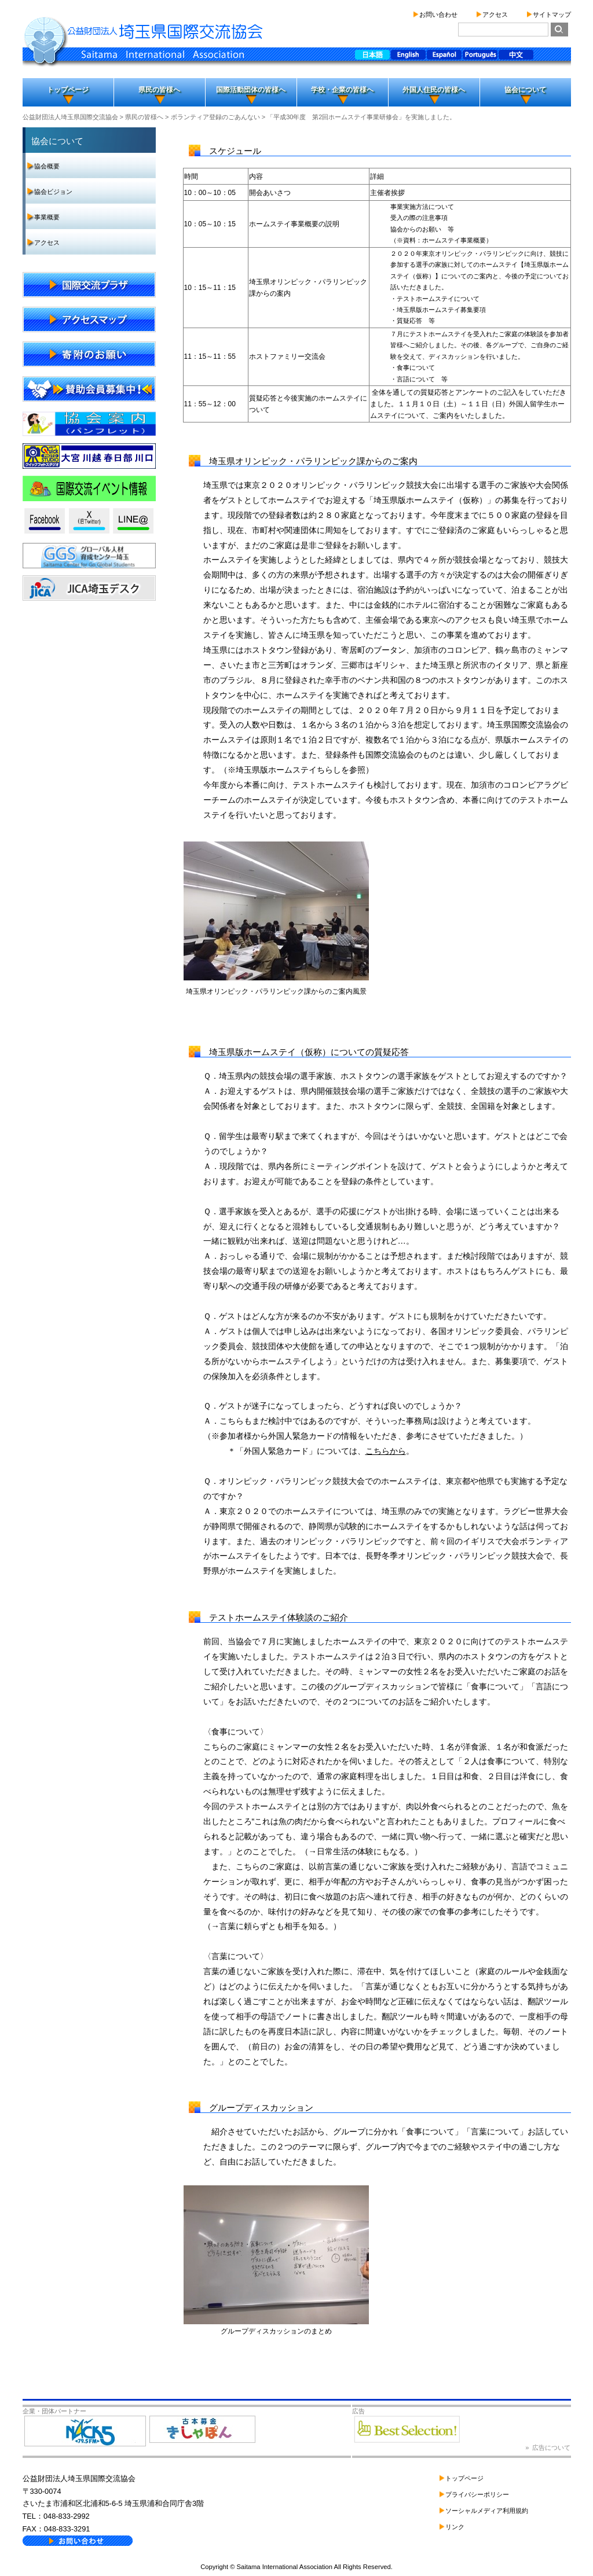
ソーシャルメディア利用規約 (486, 2510)
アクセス (495, 14)
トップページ (68, 90)
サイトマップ (552, 14)
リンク (454, 2526)
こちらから (385, 1451)
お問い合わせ (438, 14)
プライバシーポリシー (477, 2494)
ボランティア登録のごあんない (215, 116)
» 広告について (547, 2447)
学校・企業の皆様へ (342, 90)
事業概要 (47, 217)
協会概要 (47, 166)
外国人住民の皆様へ (433, 90)
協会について (525, 90)
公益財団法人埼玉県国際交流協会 (70, 116)
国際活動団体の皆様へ (250, 90)
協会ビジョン (53, 191)
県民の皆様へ (159, 90)
